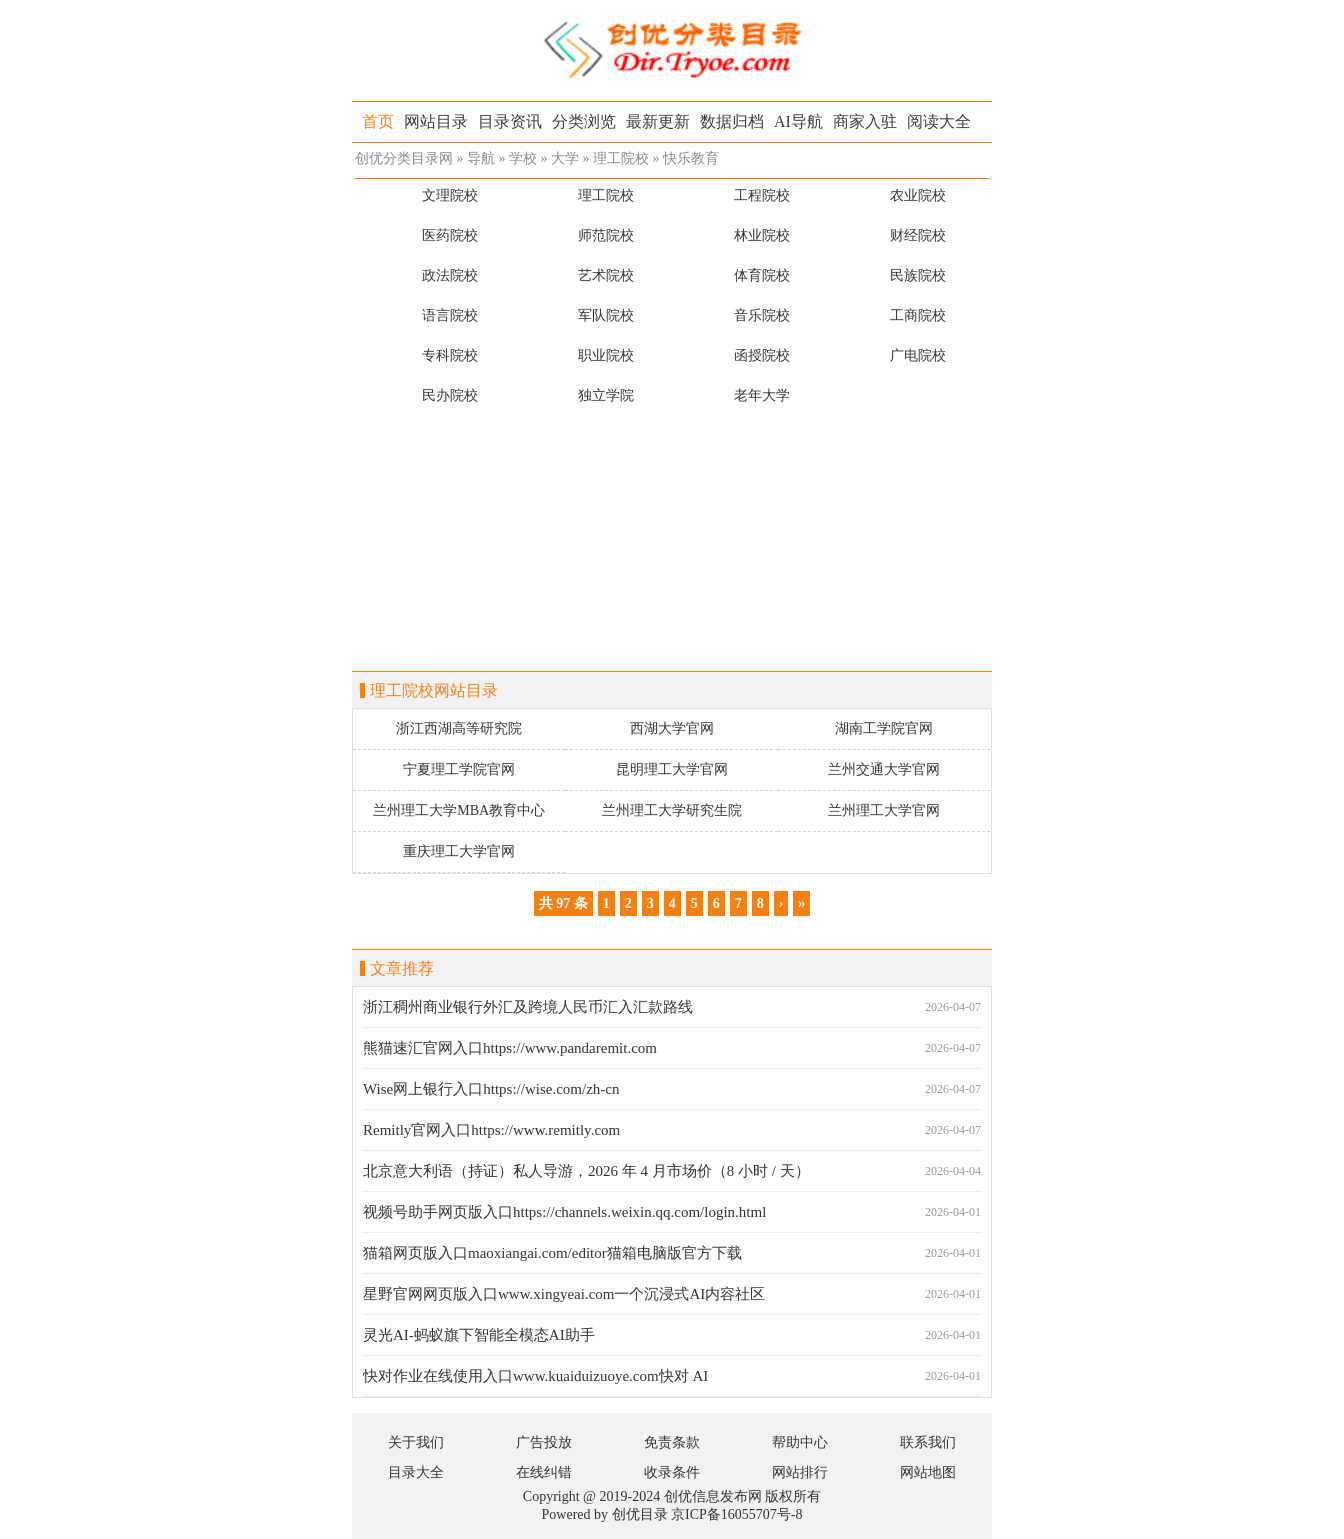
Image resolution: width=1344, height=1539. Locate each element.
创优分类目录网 (404, 158)
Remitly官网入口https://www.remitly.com (491, 1130)
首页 (378, 121)
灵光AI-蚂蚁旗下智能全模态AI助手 (479, 1335)
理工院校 (621, 158)
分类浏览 (584, 121)
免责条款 (672, 1442)
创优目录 (640, 1514)
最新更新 (658, 121)
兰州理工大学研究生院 (672, 810)
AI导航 (798, 121)
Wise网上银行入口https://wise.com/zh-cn (491, 1089)
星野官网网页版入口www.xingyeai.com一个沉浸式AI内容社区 (564, 1294)
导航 (481, 158)
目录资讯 (510, 121)
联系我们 (928, 1442)
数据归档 (732, 121)
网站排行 (800, 1472)
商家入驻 (865, 121)
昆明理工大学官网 (672, 769)
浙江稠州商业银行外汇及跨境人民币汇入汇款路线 (528, 1007)
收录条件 (672, 1472)
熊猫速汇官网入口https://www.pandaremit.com (510, 1048)
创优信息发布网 (713, 1496)
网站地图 (928, 1472)
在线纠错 (544, 1472)
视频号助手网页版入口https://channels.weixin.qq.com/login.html (564, 1212)
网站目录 (436, 121)
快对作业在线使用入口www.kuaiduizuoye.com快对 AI (535, 1376)
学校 (523, 158)
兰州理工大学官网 (884, 810)
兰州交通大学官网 (884, 769)
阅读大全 (939, 121)
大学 (565, 158)
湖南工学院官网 (884, 728)
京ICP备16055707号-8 (736, 1514)
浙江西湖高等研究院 (459, 728)
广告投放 (544, 1442)
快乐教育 (691, 158)
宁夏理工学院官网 (459, 769)
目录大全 (416, 1472)
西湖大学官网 (672, 728)
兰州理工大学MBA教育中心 (459, 810)
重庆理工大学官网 (459, 851)
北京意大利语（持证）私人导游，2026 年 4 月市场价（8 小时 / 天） (586, 1171)
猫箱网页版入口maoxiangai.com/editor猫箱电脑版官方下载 (552, 1253)
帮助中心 (800, 1442)
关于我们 (416, 1442)
